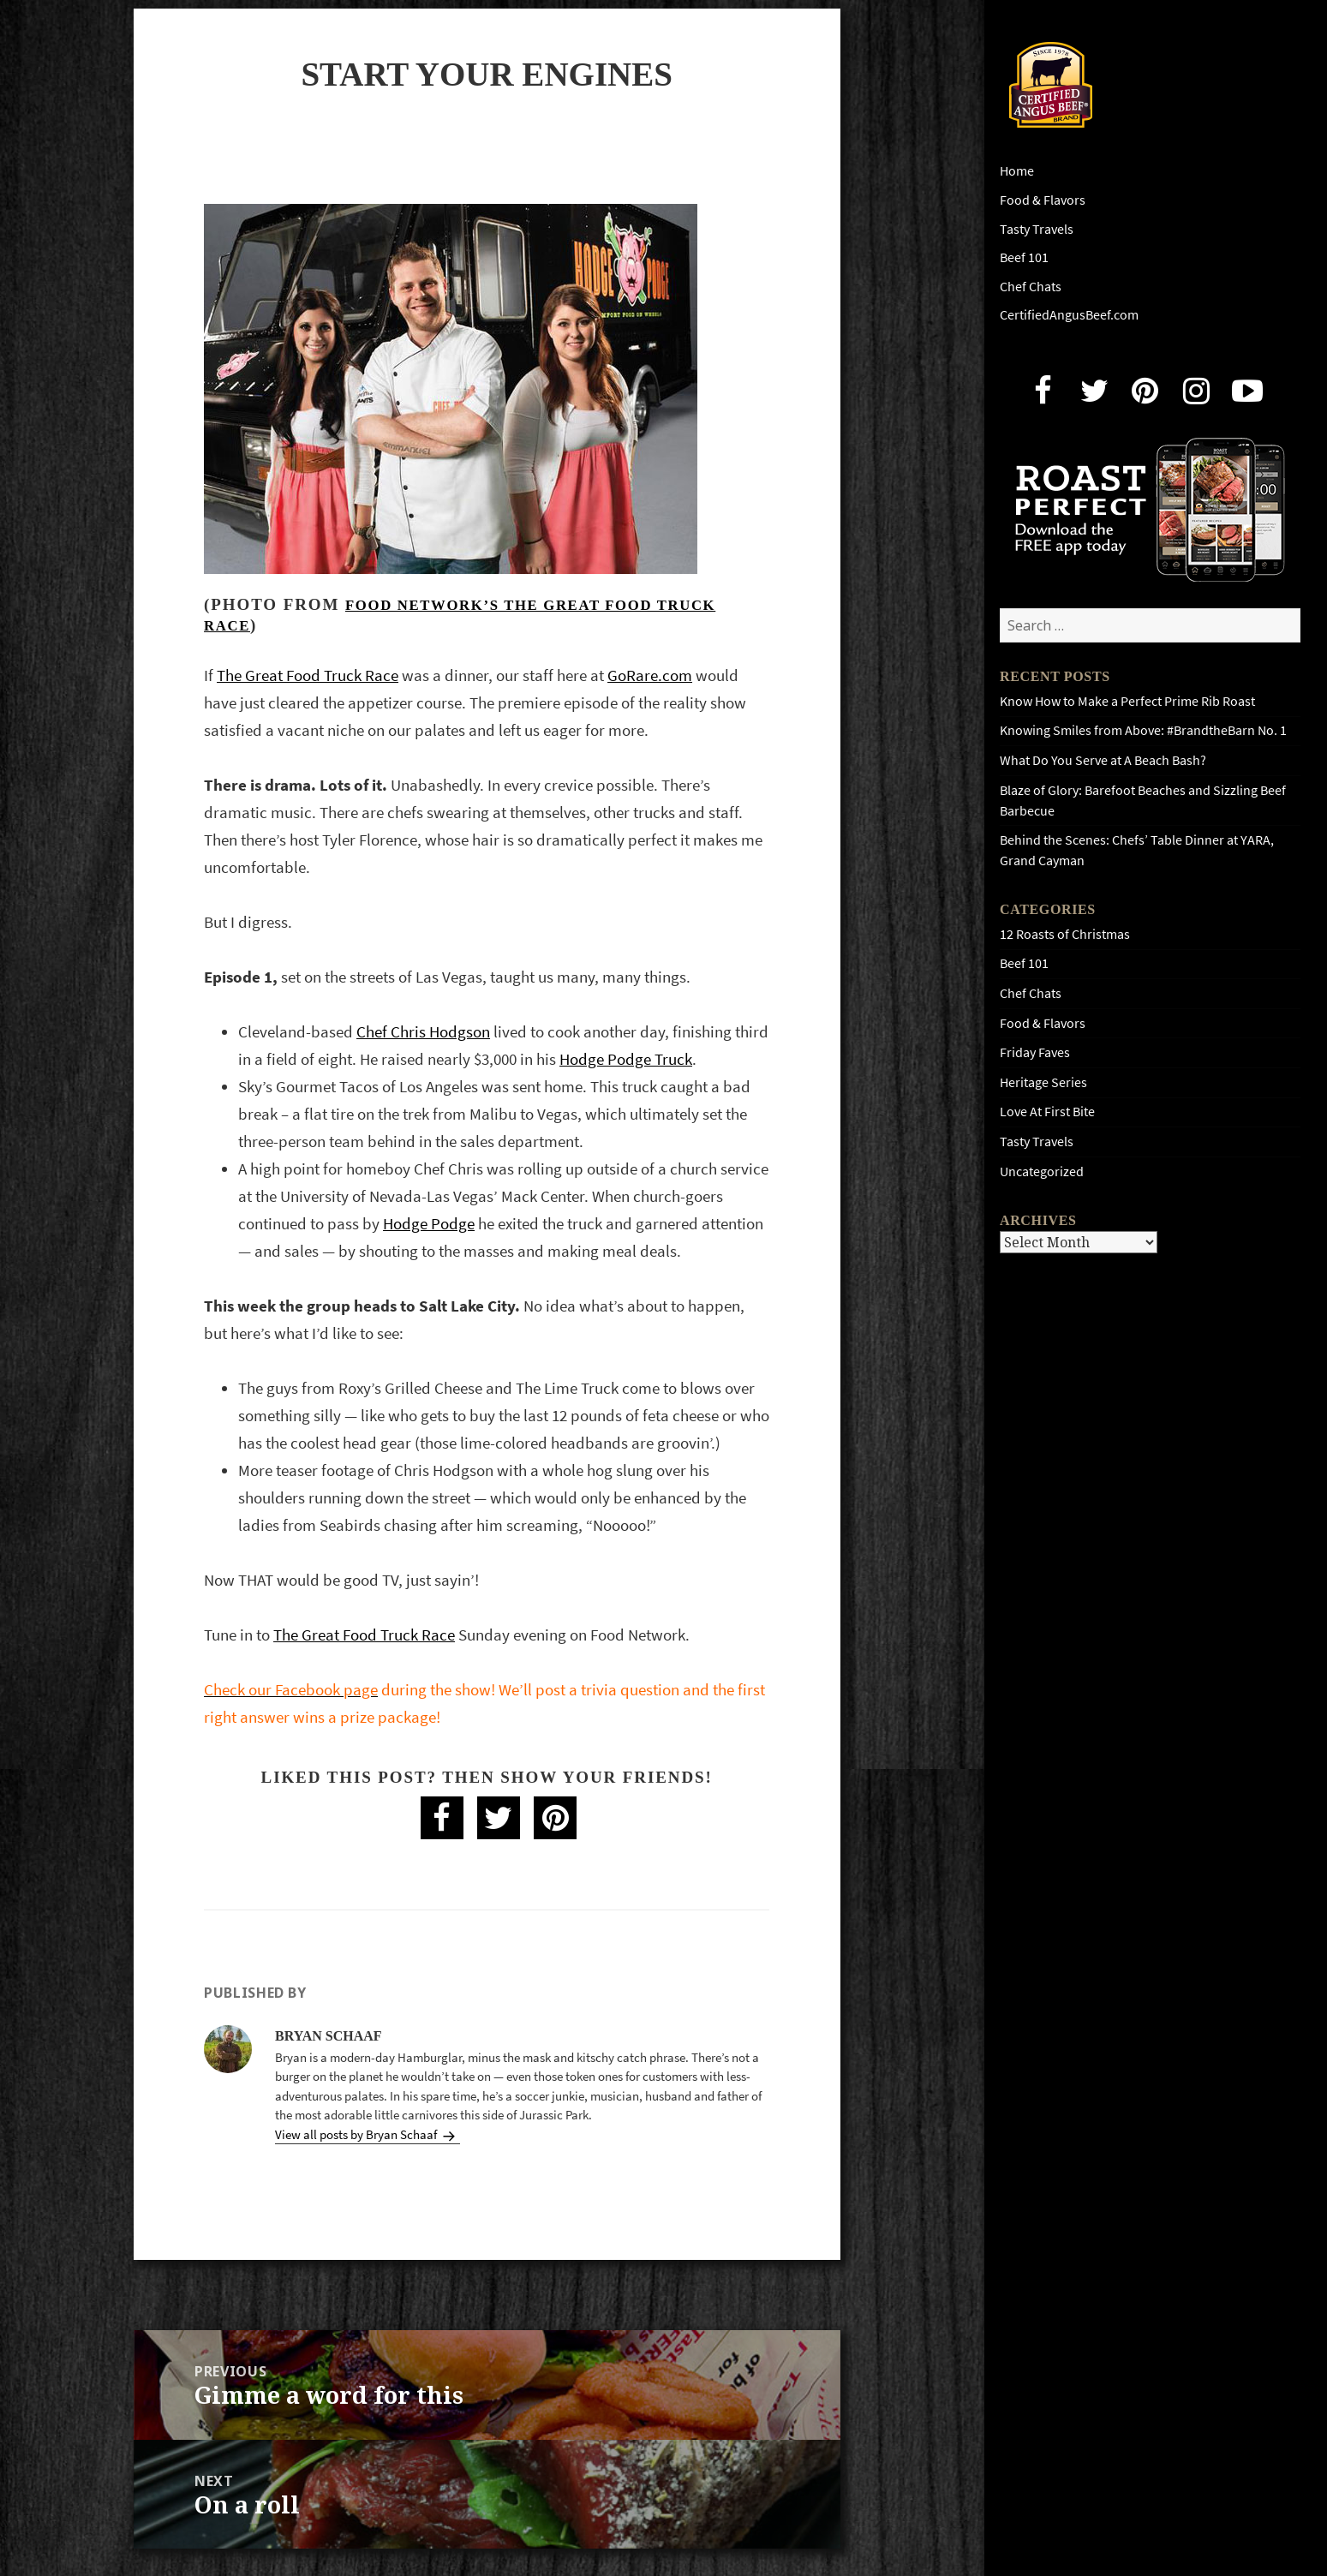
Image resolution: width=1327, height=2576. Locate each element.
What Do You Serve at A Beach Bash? (1103, 760)
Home (1017, 171)
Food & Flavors (1042, 200)
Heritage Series (1043, 1082)
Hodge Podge (429, 1223)
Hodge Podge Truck (625, 1059)
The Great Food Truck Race (307, 675)
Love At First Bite (1047, 1112)
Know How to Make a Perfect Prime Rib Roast (1127, 701)
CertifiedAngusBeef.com (1069, 315)
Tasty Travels (1036, 229)
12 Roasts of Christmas (1065, 934)
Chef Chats (1030, 287)
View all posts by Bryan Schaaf (357, 2134)
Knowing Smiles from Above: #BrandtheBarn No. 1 (1143, 730)
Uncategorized (1042, 1171)
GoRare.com (649, 675)
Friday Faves (1035, 1052)
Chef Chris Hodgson (423, 1032)
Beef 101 (1024, 257)
